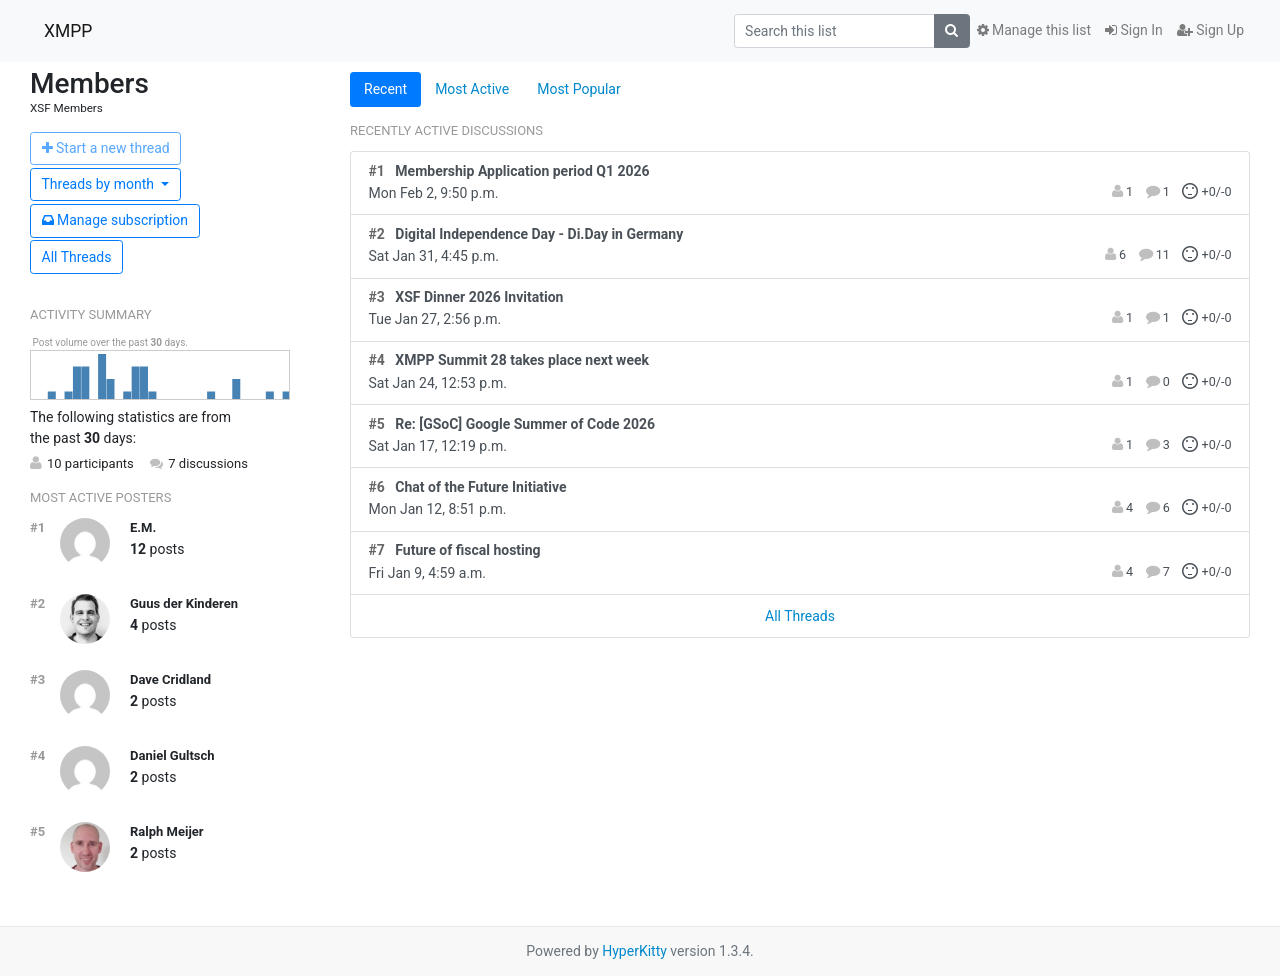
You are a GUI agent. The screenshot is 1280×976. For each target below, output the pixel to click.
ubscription (115, 220)
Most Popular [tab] (579, 89)
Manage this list (1034, 30)
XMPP (68, 31)
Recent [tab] (385, 89)
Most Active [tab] (472, 89)
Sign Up (1210, 30)
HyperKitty (634, 951)
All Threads (77, 257)
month (100, 184)
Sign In (1134, 30)
